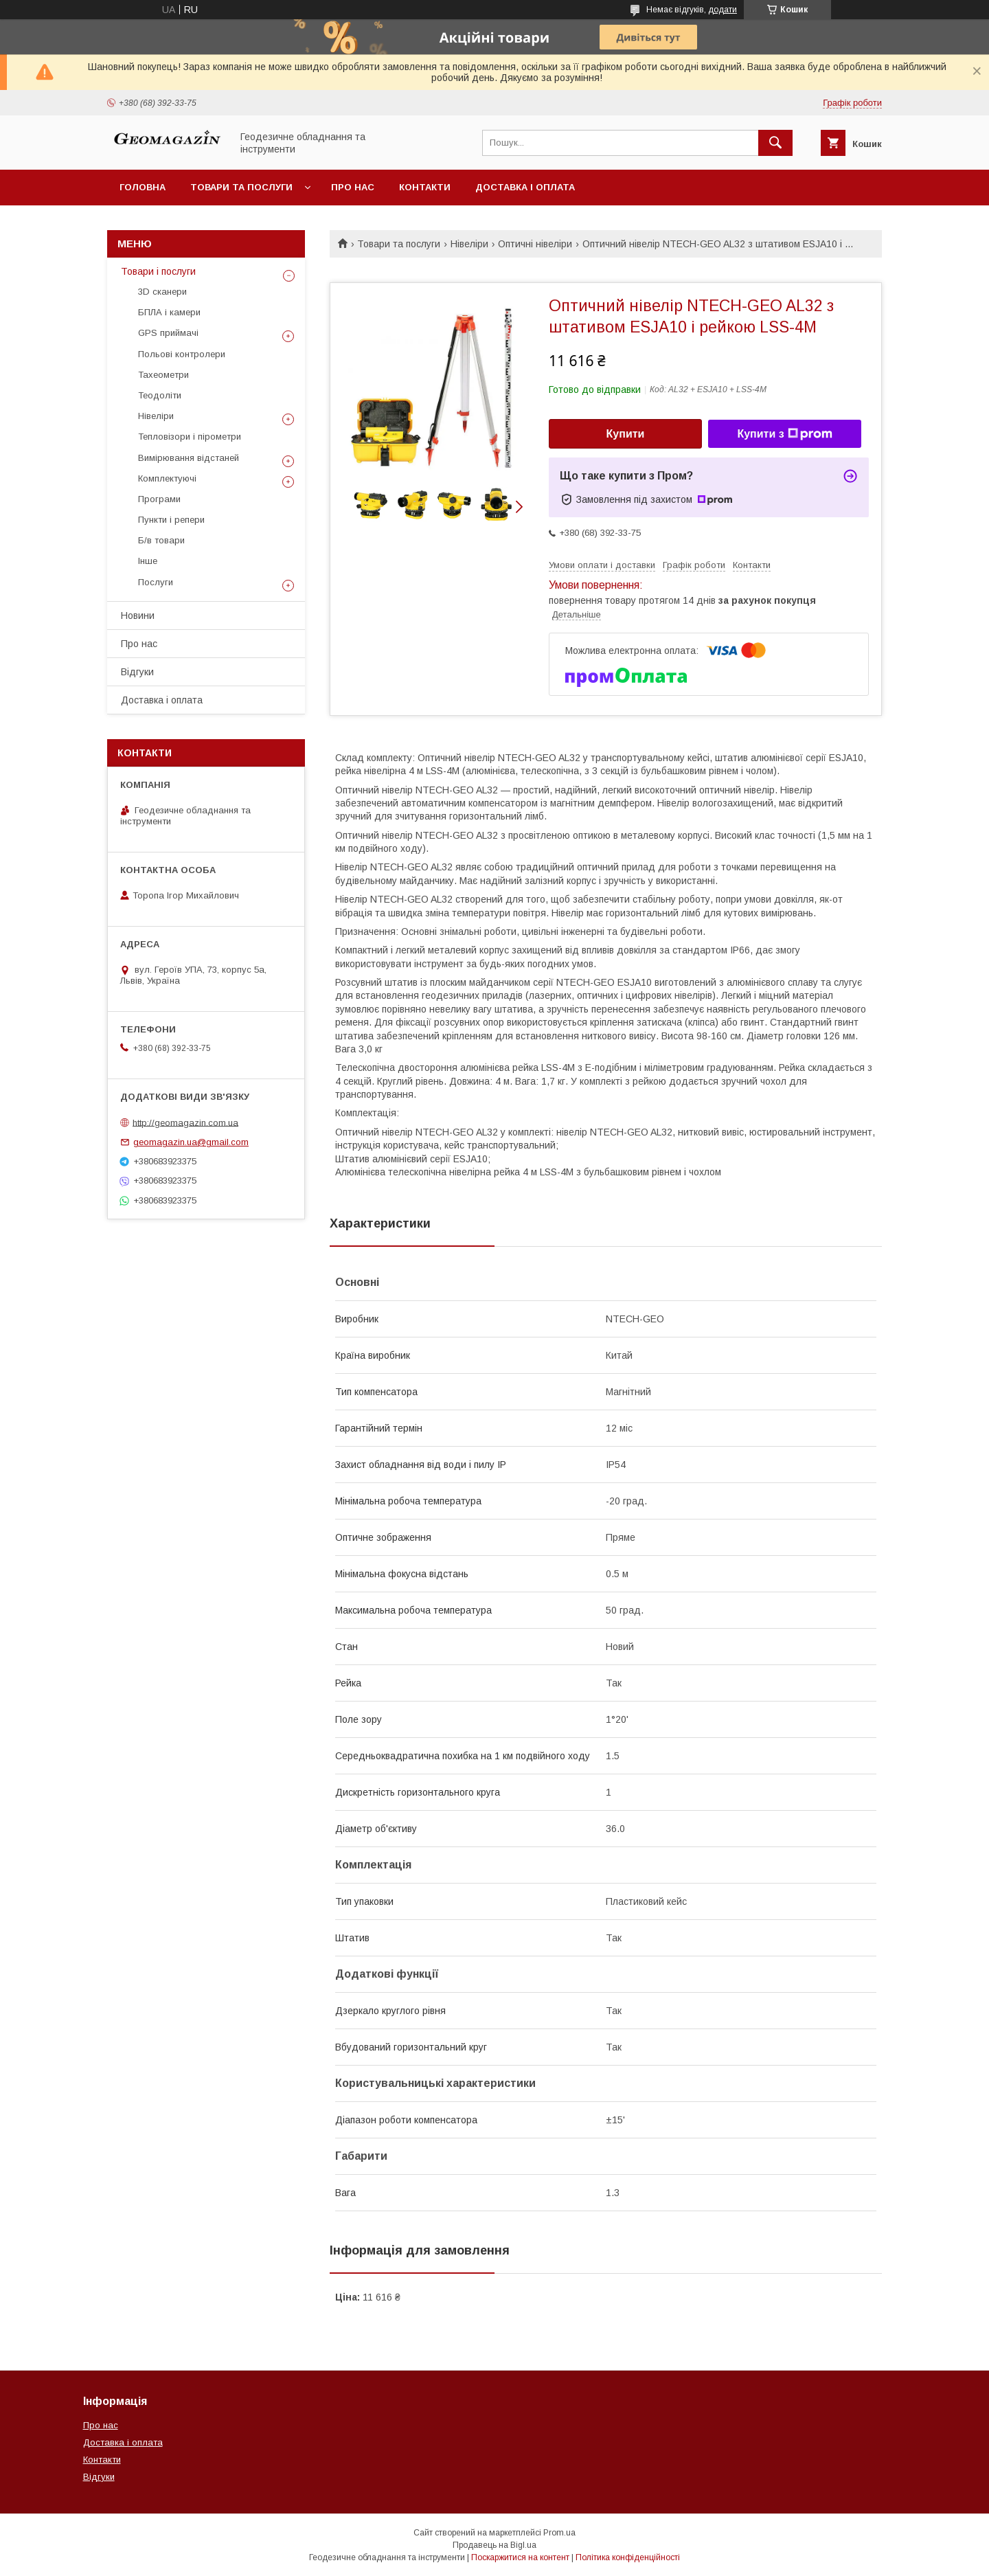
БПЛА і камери (169, 312)
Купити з (784, 434)
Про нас (352, 187)
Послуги (155, 582)
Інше (147, 561)
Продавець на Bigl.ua (494, 2545)
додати (722, 9)
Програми (159, 499)
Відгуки (137, 671)
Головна (143, 187)
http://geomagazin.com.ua (185, 1122)
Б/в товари (161, 540)
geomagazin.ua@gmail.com (191, 1142)
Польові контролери (181, 354)
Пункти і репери (171, 520)
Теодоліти (159, 395)
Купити (625, 434)
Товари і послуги (158, 271)
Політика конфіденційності (628, 2557)
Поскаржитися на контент (520, 2557)
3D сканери (162, 291)
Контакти (425, 187)
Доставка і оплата (525, 187)
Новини (138, 615)
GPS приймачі (168, 333)
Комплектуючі (167, 478)
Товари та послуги (241, 187)
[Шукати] (775, 143)
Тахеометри (163, 375)
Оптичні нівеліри (535, 243)
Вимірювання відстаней (188, 458)
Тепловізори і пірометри (189, 436)
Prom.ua (559, 2533)
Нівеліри (469, 243)
